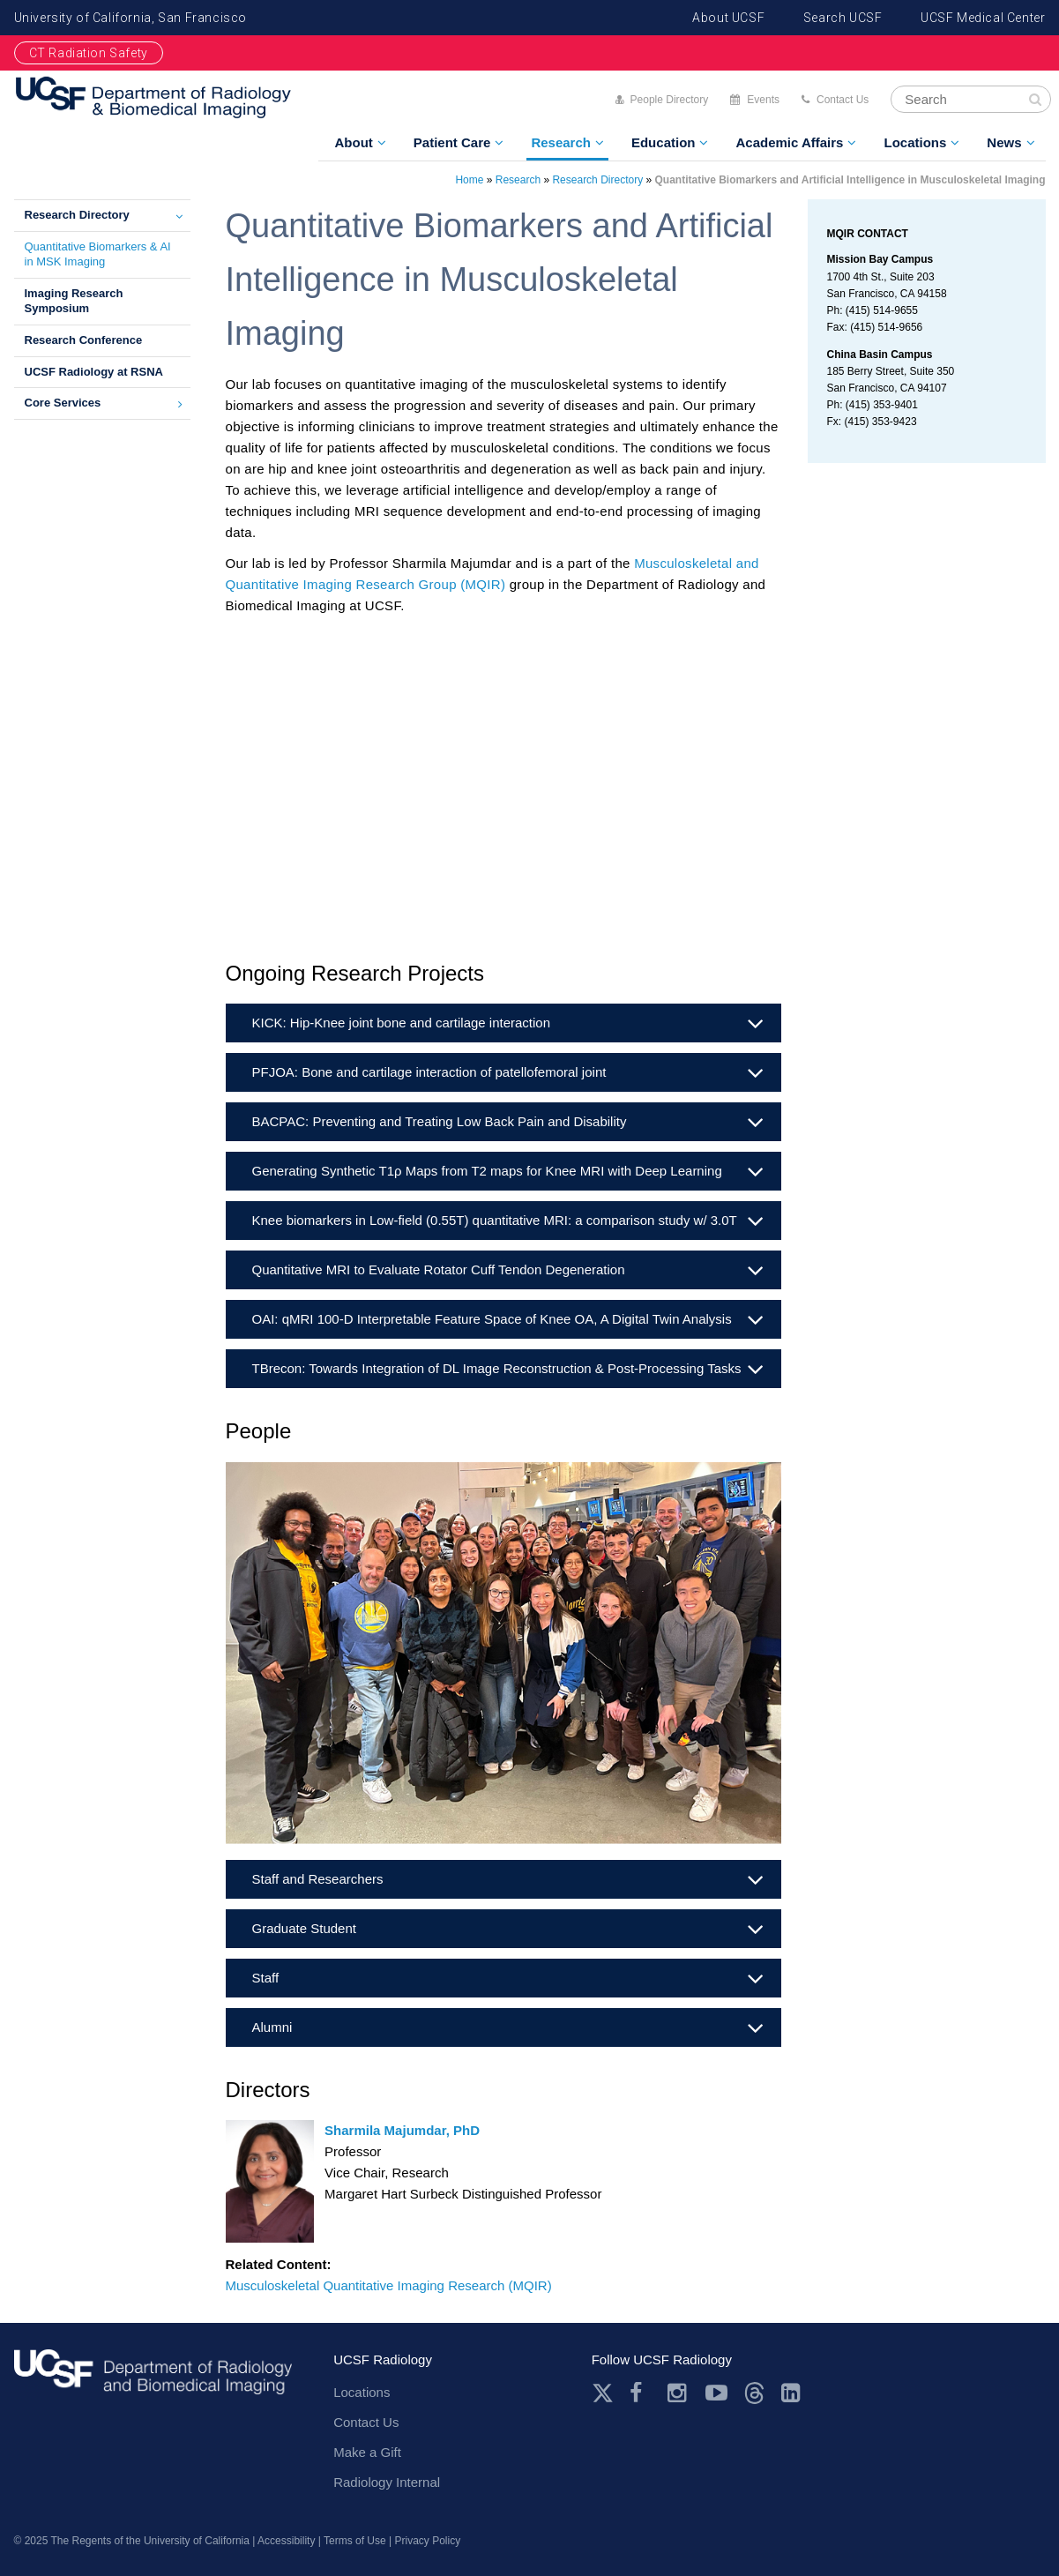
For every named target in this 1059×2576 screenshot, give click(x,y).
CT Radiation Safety (88, 53)
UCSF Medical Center (983, 18)
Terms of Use (355, 2541)
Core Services (63, 402)
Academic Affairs (789, 142)
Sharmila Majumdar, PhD (402, 2130)
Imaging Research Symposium (74, 301)
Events (763, 99)
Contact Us (843, 99)
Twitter (603, 2393)
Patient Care (452, 142)
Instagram (678, 2393)
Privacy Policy (427, 2541)
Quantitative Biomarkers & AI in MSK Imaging (98, 254)
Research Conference (84, 340)
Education (663, 142)
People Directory (669, 99)
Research (561, 142)
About (354, 142)
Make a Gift (367, 2452)
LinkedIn (792, 2393)
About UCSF (728, 18)
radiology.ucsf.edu (153, 2378)
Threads (754, 2393)
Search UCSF (843, 18)
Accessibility (286, 2541)
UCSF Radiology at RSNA (94, 371)
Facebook (641, 2393)
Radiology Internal (386, 2482)
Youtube (716, 2393)
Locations (915, 142)
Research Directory (77, 214)
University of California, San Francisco (130, 18)
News (1004, 142)
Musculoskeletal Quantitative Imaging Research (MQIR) (389, 2285)
